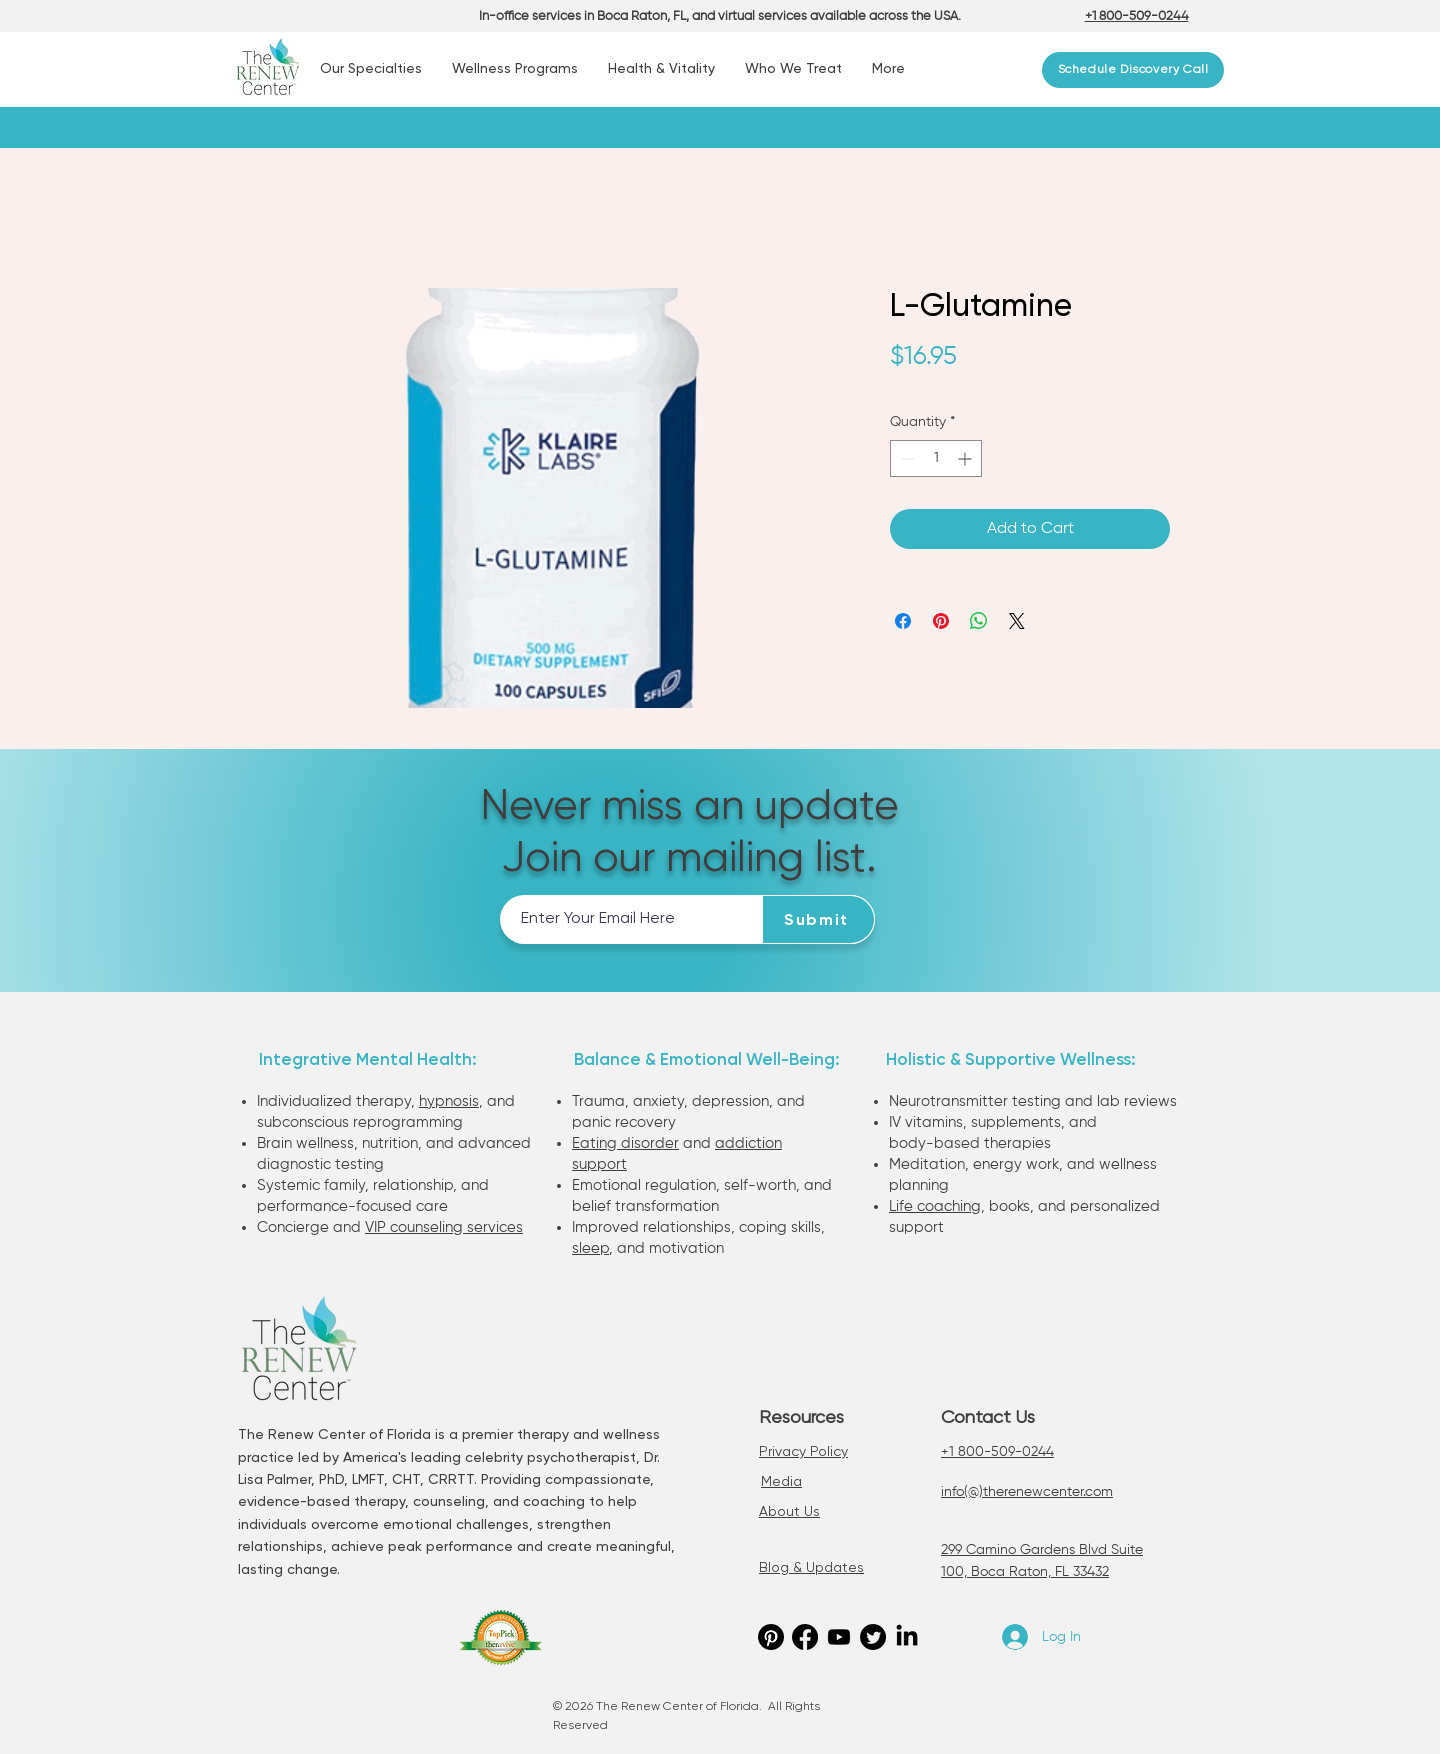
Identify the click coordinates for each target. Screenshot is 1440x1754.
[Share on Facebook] (903, 621)
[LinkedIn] (907, 1637)
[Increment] (966, 458)
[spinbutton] (936, 458)
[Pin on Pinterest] (941, 621)
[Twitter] (873, 1637)
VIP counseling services (444, 1227)
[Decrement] (905, 458)
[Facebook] (805, 1637)
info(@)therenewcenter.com (1027, 1492)
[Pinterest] (771, 1637)
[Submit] (819, 919)
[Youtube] (839, 1637)
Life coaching (935, 1206)
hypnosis (449, 1101)
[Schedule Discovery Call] (1133, 70)
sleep (590, 1248)
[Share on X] (1017, 621)
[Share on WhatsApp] (979, 621)
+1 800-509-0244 (997, 1452)
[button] (371, 69)
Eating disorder (625, 1143)
